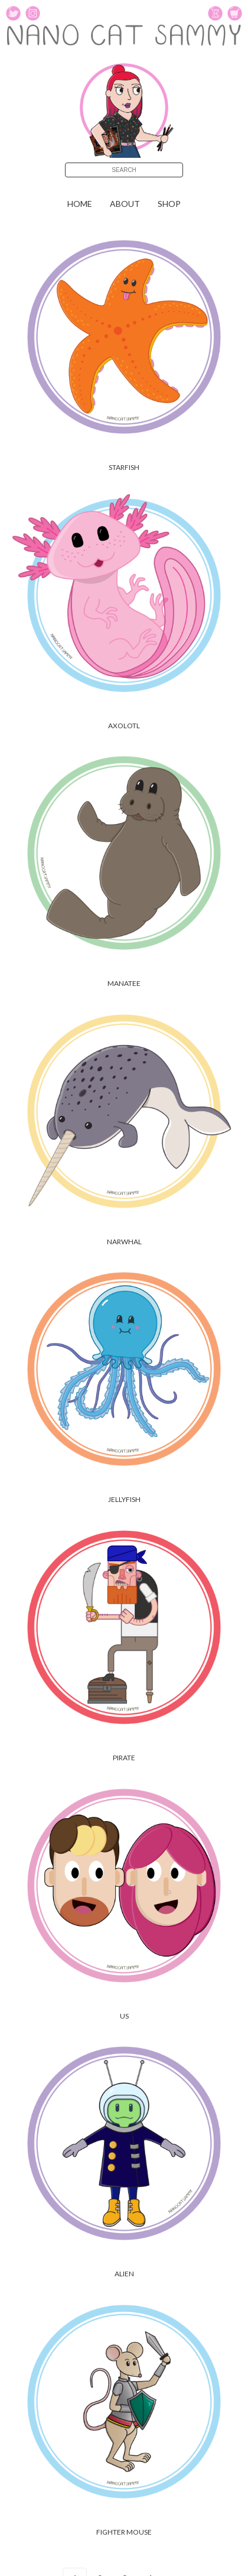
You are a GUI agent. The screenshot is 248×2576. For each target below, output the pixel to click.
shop (169, 204)
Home (79, 204)
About (125, 204)
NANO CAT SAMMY (124, 38)
